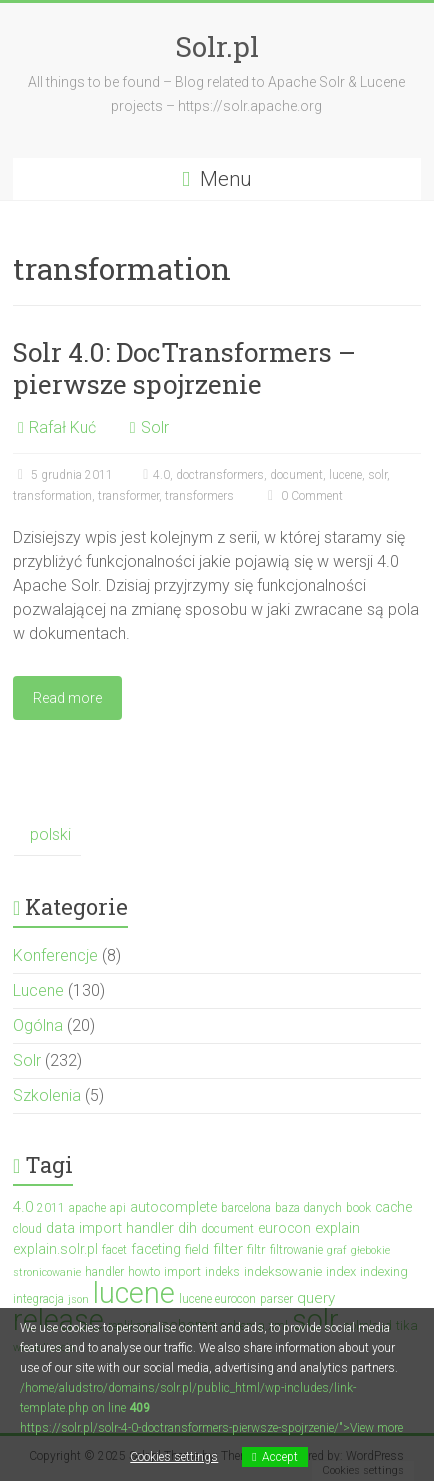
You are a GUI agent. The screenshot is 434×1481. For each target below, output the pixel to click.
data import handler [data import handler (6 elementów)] (110, 1228)
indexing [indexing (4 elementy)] (384, 1271)
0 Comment (303, 496)
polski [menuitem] (50, 834)
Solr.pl (217, 46)
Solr (155, 427)
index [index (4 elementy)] (341, 1271)
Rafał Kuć (62, 427)
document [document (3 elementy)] (227, 1229)
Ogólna (38, 1025)
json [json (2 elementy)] (78, 1299)
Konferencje (55, 955)
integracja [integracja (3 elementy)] (38, 1299)
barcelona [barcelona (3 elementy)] (246, 1208)
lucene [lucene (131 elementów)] (134, 1293)
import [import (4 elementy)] (182, 1271)
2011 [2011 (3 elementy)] (51, 1208)
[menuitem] (47, 835)
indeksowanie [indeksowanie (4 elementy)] (283, 1271)
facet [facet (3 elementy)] (114, 1250)
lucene (345, 475)
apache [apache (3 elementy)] (87, 1208)
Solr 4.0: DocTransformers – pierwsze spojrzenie (184, 368)
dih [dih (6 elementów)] (187, 1228)
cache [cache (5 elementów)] (393, 1207)
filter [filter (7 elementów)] (228, 1249)
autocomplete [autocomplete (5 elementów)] (173, 1207)
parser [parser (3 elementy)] (276, 1299)
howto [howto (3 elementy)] (144, 1272)
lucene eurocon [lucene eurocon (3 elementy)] (217, 1299)
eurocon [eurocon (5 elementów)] (284, 1228)
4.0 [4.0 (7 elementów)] (23, 1207)
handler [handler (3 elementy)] (104, 1272)
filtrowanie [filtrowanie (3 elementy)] (296, 1250)
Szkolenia (47, 1095)
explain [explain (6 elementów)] (337, 1228)
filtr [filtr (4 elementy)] (256, 1249)
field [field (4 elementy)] (197, 1249)
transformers (199, 496)
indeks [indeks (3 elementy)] (222, 1272)
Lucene (38, 990)
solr (377, 475)
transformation (52, 496)
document (296, 475)
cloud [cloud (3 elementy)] (27, 1229)
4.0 (161, 475)
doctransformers (220, 475)
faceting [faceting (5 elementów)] (156, 1249)
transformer (128, 496)
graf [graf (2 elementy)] (337, 1250)
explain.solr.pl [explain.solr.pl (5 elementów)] (55, 1249)
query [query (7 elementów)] (316, 1298)
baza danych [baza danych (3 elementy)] (308, 1208)
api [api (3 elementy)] (118, 1208)
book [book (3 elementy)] (358, 1208)
